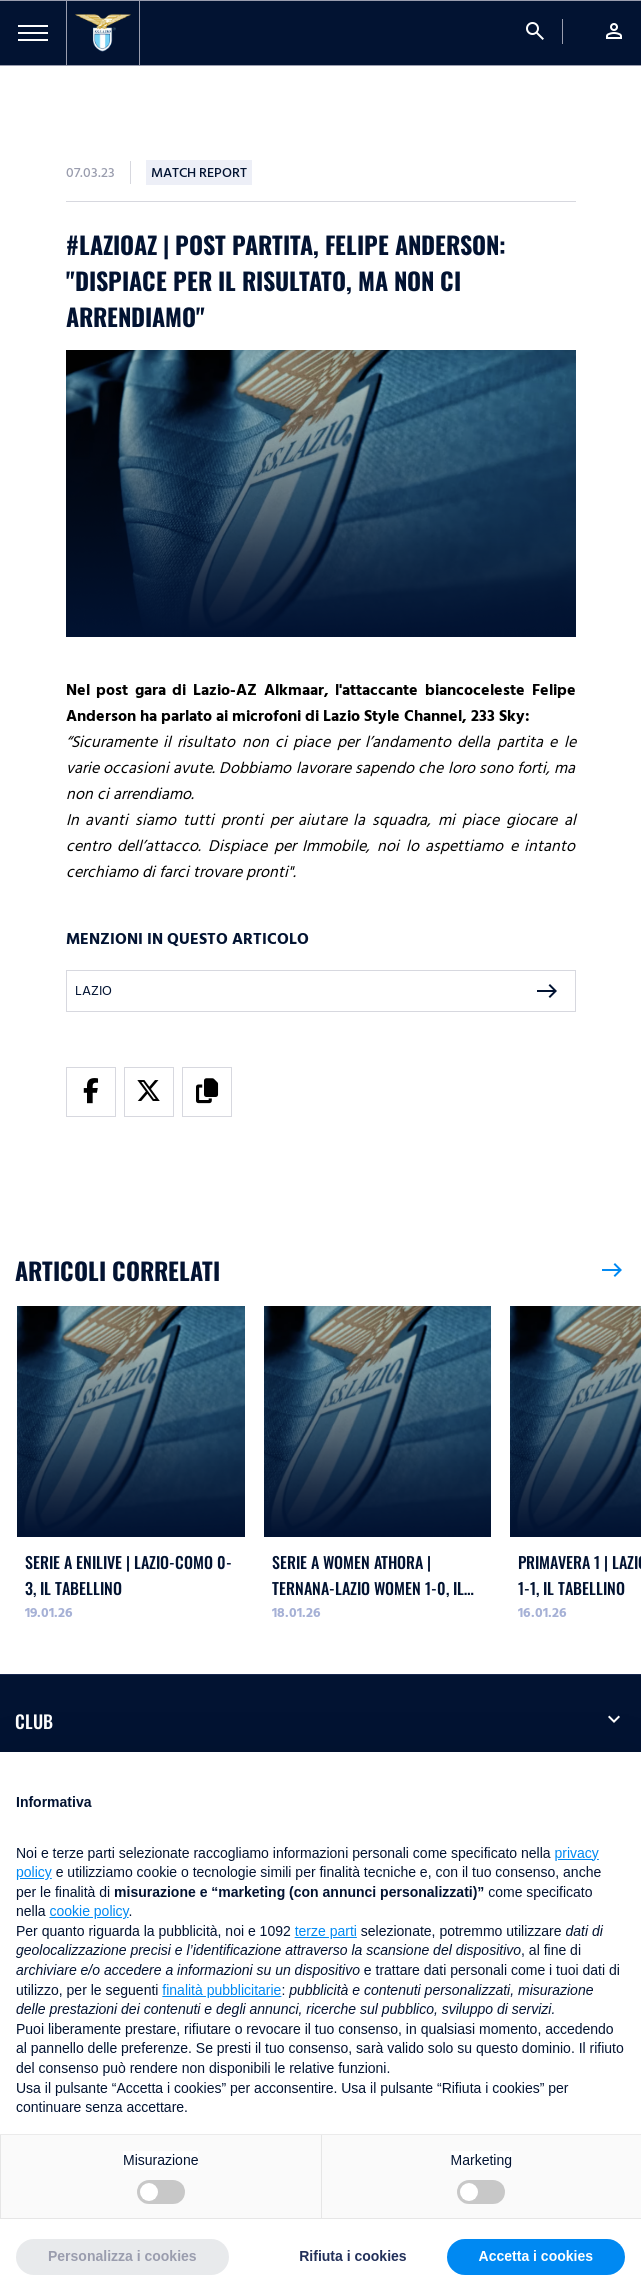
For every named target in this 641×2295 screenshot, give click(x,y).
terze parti (326, 1931)
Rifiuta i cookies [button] (352, 2256)
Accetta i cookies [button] (536, 2256)
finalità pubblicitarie (221, 1990)
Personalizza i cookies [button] (122, 2256)
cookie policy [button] (88, 1911)
